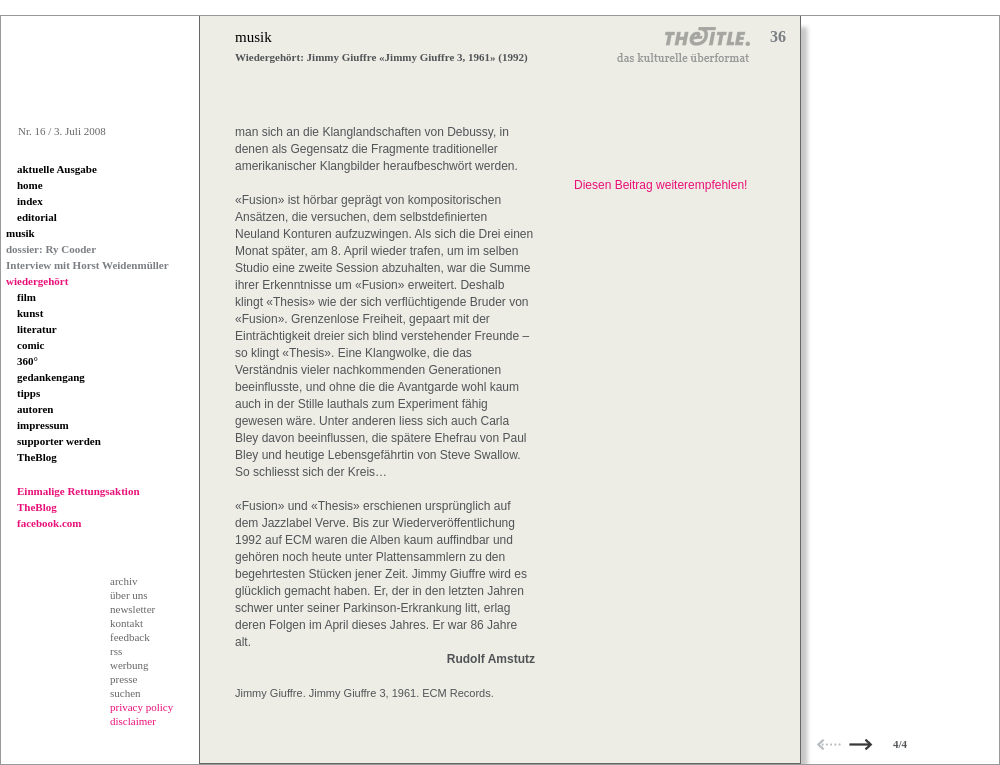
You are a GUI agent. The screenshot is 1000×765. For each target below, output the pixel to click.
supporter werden (59, 441)
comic (30, 345)
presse (124, 679)
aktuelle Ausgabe (57, 169)
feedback (130, 637)
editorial (37, 217)
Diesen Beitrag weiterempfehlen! (660, 185)
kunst (30, 313)
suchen (125, 693)
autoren (35, 409)
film (26, 297)
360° (27, 361)
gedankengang (51, 377)
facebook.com (49, 523)
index (30, 201)
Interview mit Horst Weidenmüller (87, 265)
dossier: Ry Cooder (51, 249)
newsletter (132, 609)
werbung (129, 665)
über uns (129, 595)
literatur (37, 329)
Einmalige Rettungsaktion (78, 491)
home (30, 185)
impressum (43, 425)
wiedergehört (37, 281)
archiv (123, 581)
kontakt (126, 623)
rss (116, 651)
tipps (28, 393)
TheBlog (37, 457)
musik (20, 233)
